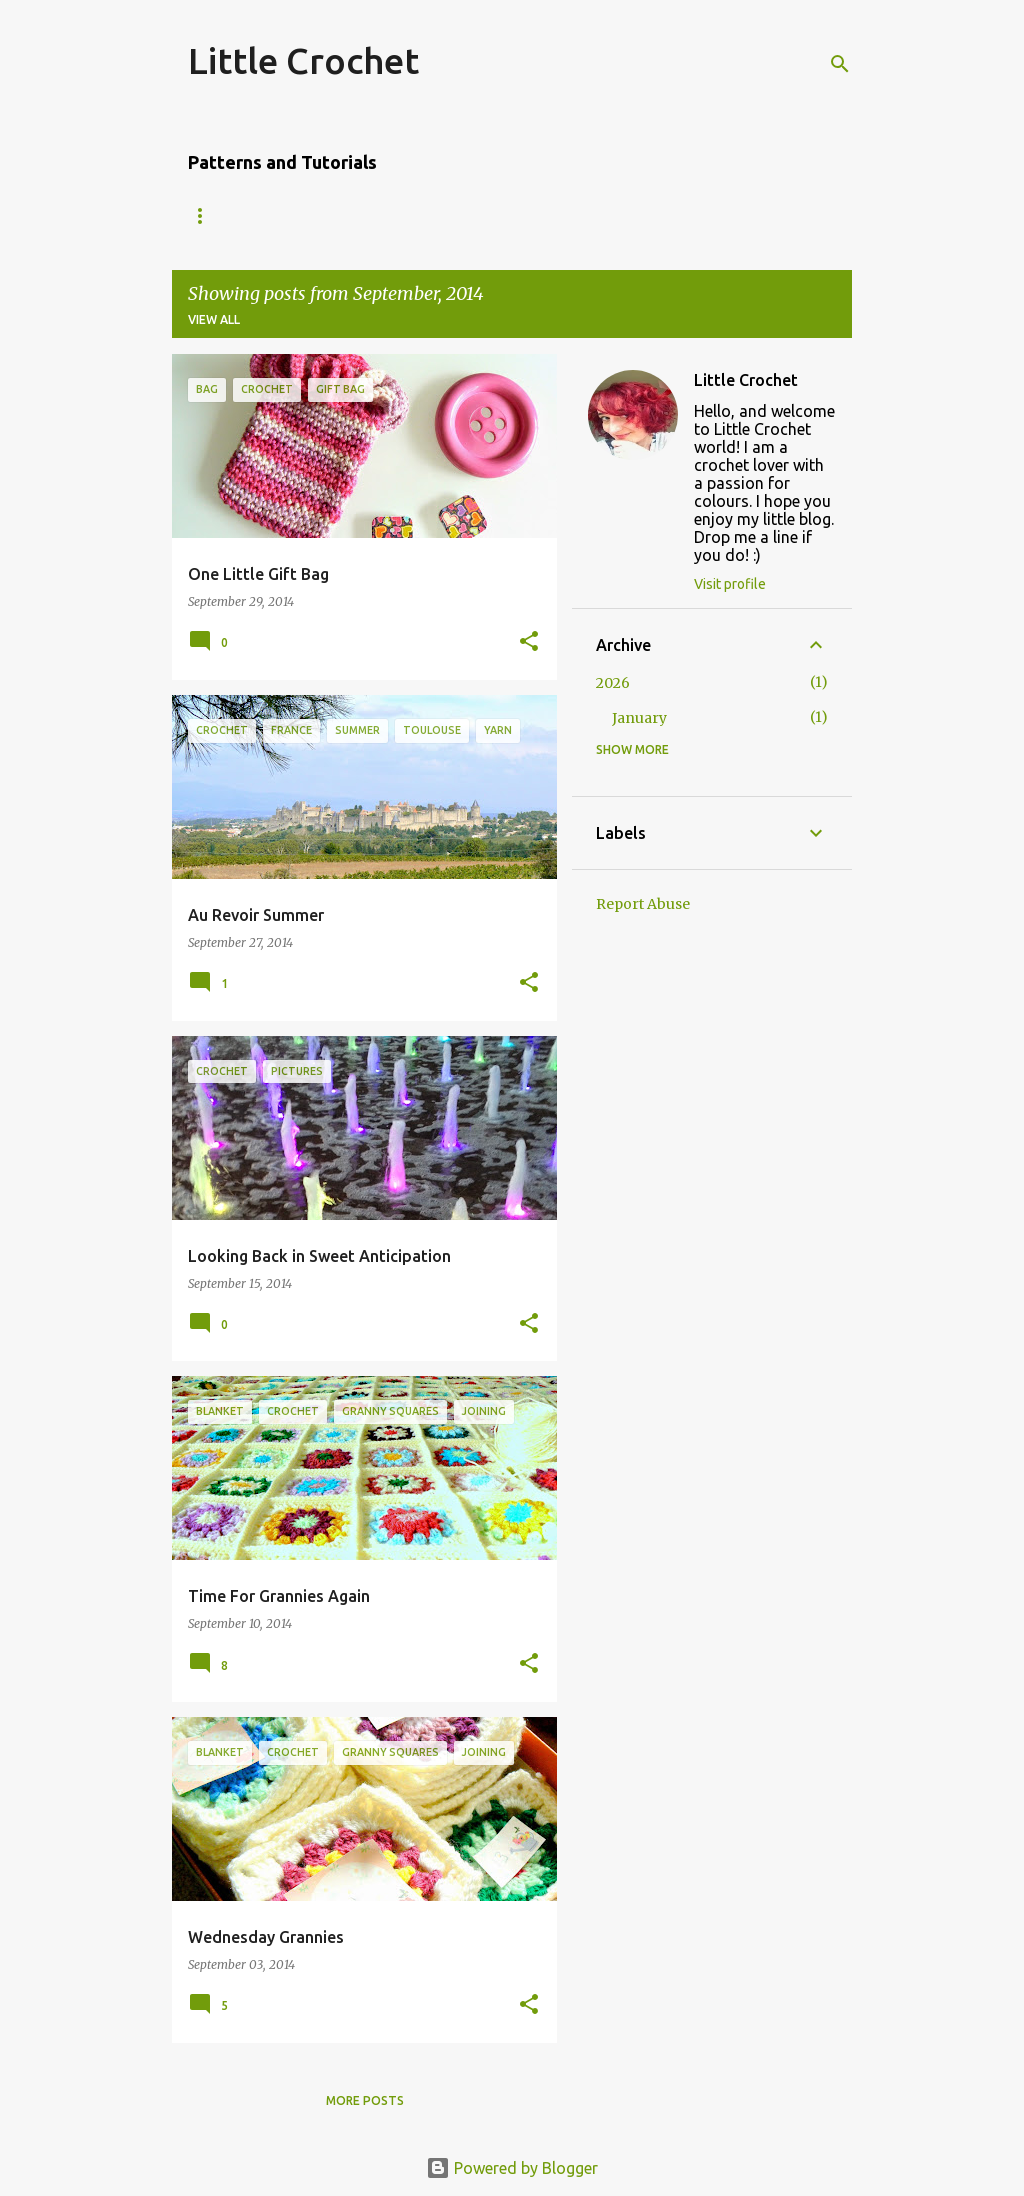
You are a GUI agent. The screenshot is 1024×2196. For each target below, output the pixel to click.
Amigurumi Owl (240, 215)
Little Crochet (303, 60)
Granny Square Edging (566, 215)
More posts (365, 2100)
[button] (529, 642)
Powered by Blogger (512, 2168)
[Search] (840, 64)
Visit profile (730, 584)
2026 (613, 683)
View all (214, 319)
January (639, 718)
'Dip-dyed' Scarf (390, 215)
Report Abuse (643, 904)
